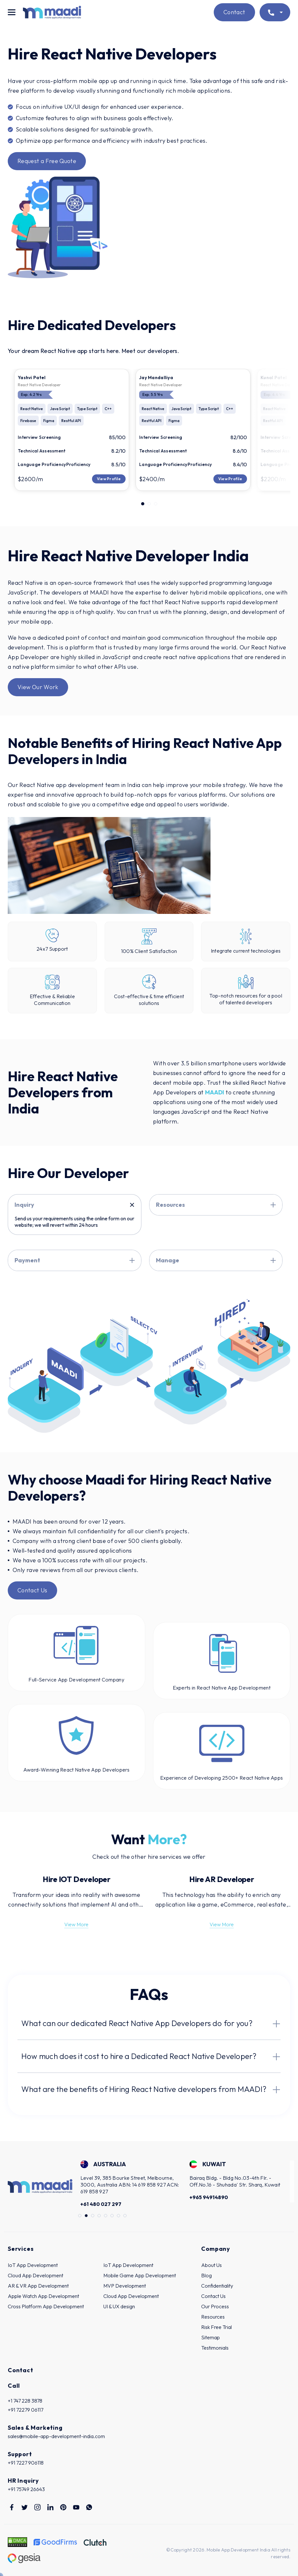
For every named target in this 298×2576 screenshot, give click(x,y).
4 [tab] (99, 2216)
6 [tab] (112, 2216)
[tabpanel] (71, 430)
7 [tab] (118, 2216)
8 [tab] (125, 2216)
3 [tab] (156, 504)
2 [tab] (149, 504)
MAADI (214, 1092)
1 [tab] (143, 504)
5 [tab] (106, 2216)
